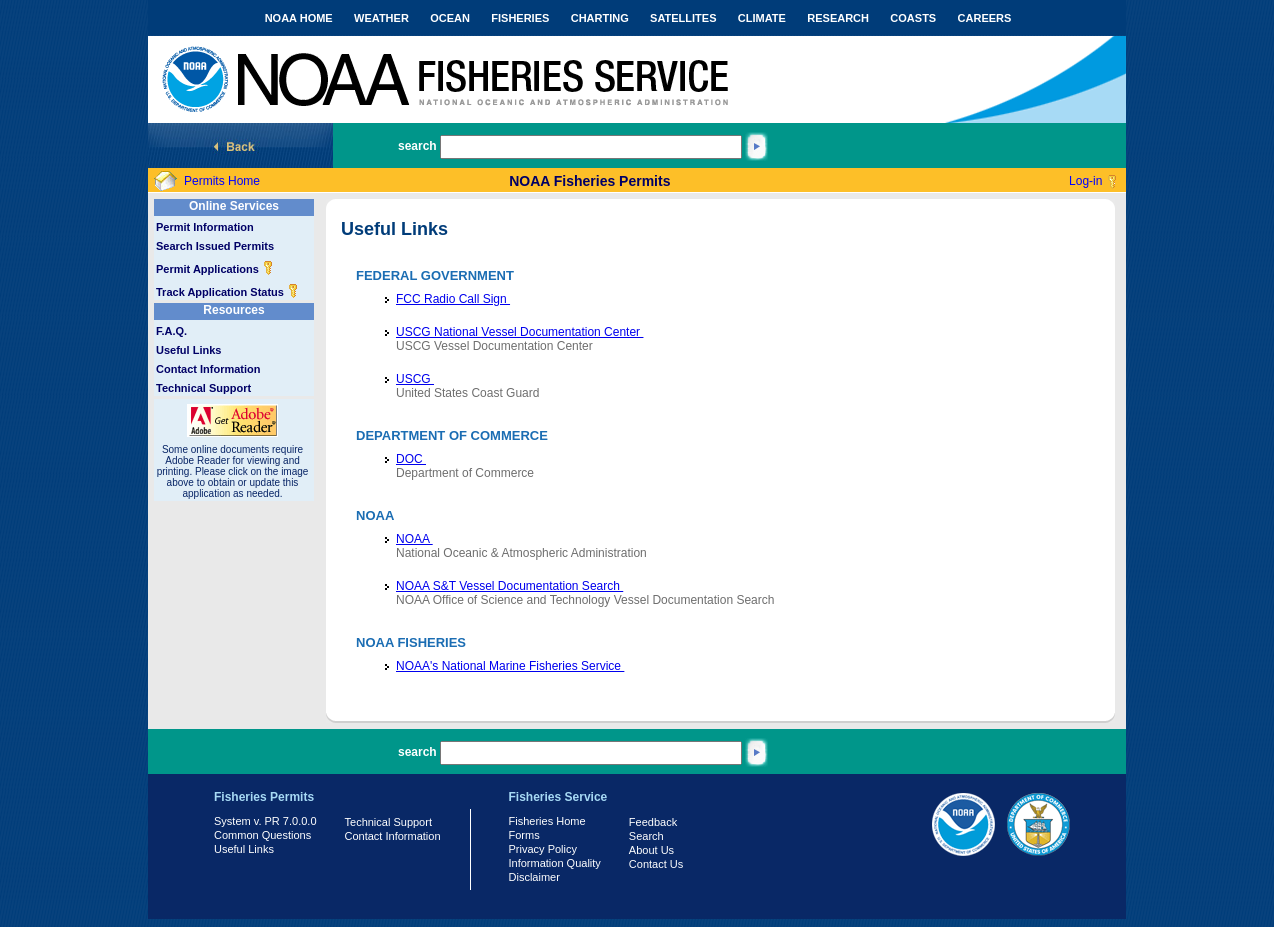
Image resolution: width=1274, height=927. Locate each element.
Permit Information (205, 227)
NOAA (414, 539)
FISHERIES (520, 18)
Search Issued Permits (215, 246)
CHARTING (600, 18)
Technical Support (203, 388)
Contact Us (656, 864)
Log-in (1085, 181)
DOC (411, 459)
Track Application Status (227, 292)
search (417, 146)
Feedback (653, 822)
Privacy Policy (543, 849)
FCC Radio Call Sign (453, 299)
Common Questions (262, 835)
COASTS (913, 18)
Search (646, 836)
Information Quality (555, 863)
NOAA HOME (299, 18)
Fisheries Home (547, 821)
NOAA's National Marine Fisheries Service (510, 666)
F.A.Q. (171, 331)
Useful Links (188, 350)
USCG (415, 379)
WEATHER (381, 18)
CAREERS (985, 18)
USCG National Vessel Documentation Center (519, 332)
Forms (524, 835)
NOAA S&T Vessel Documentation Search (509, 586)
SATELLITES (683, 18)
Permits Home (222, 181)
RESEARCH (838, 18)
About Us (651, 850)
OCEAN (450, 18)
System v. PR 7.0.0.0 (265, 821)
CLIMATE (762, 18)
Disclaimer (534, 877)
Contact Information (208, 369)
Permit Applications (215, 269)
